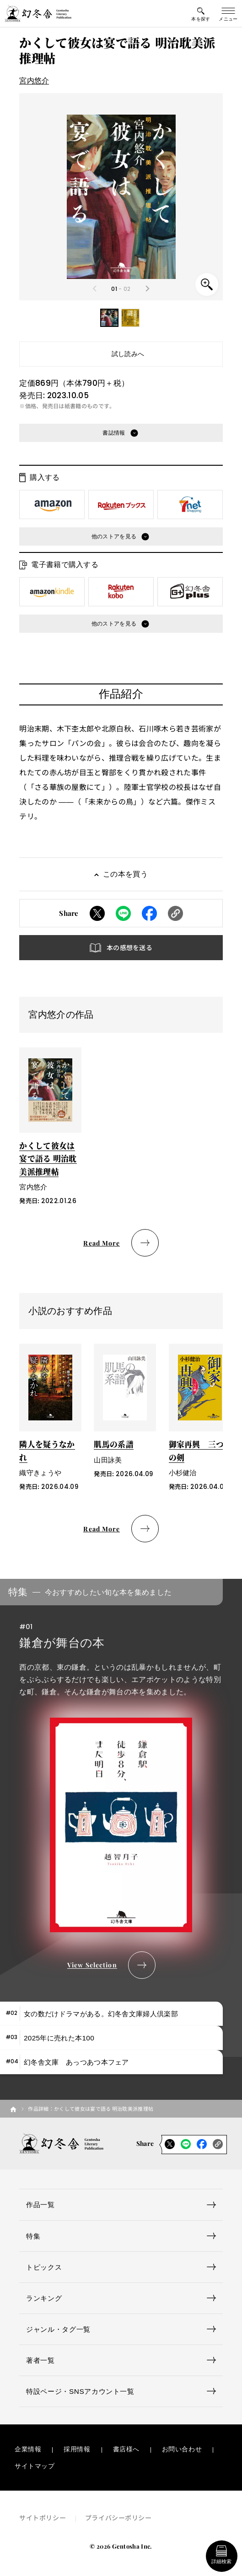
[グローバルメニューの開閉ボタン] (228, 13)
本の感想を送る (129, 947)
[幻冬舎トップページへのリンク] (38, 14)
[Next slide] (147, 288)
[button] (109, 318)
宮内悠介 (34, 80)
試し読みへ (128, 353)
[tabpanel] (121, 1779)
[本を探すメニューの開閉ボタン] (201, 13)
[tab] (111, 2014)
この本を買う (125, 874)
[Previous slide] (95, 288)
